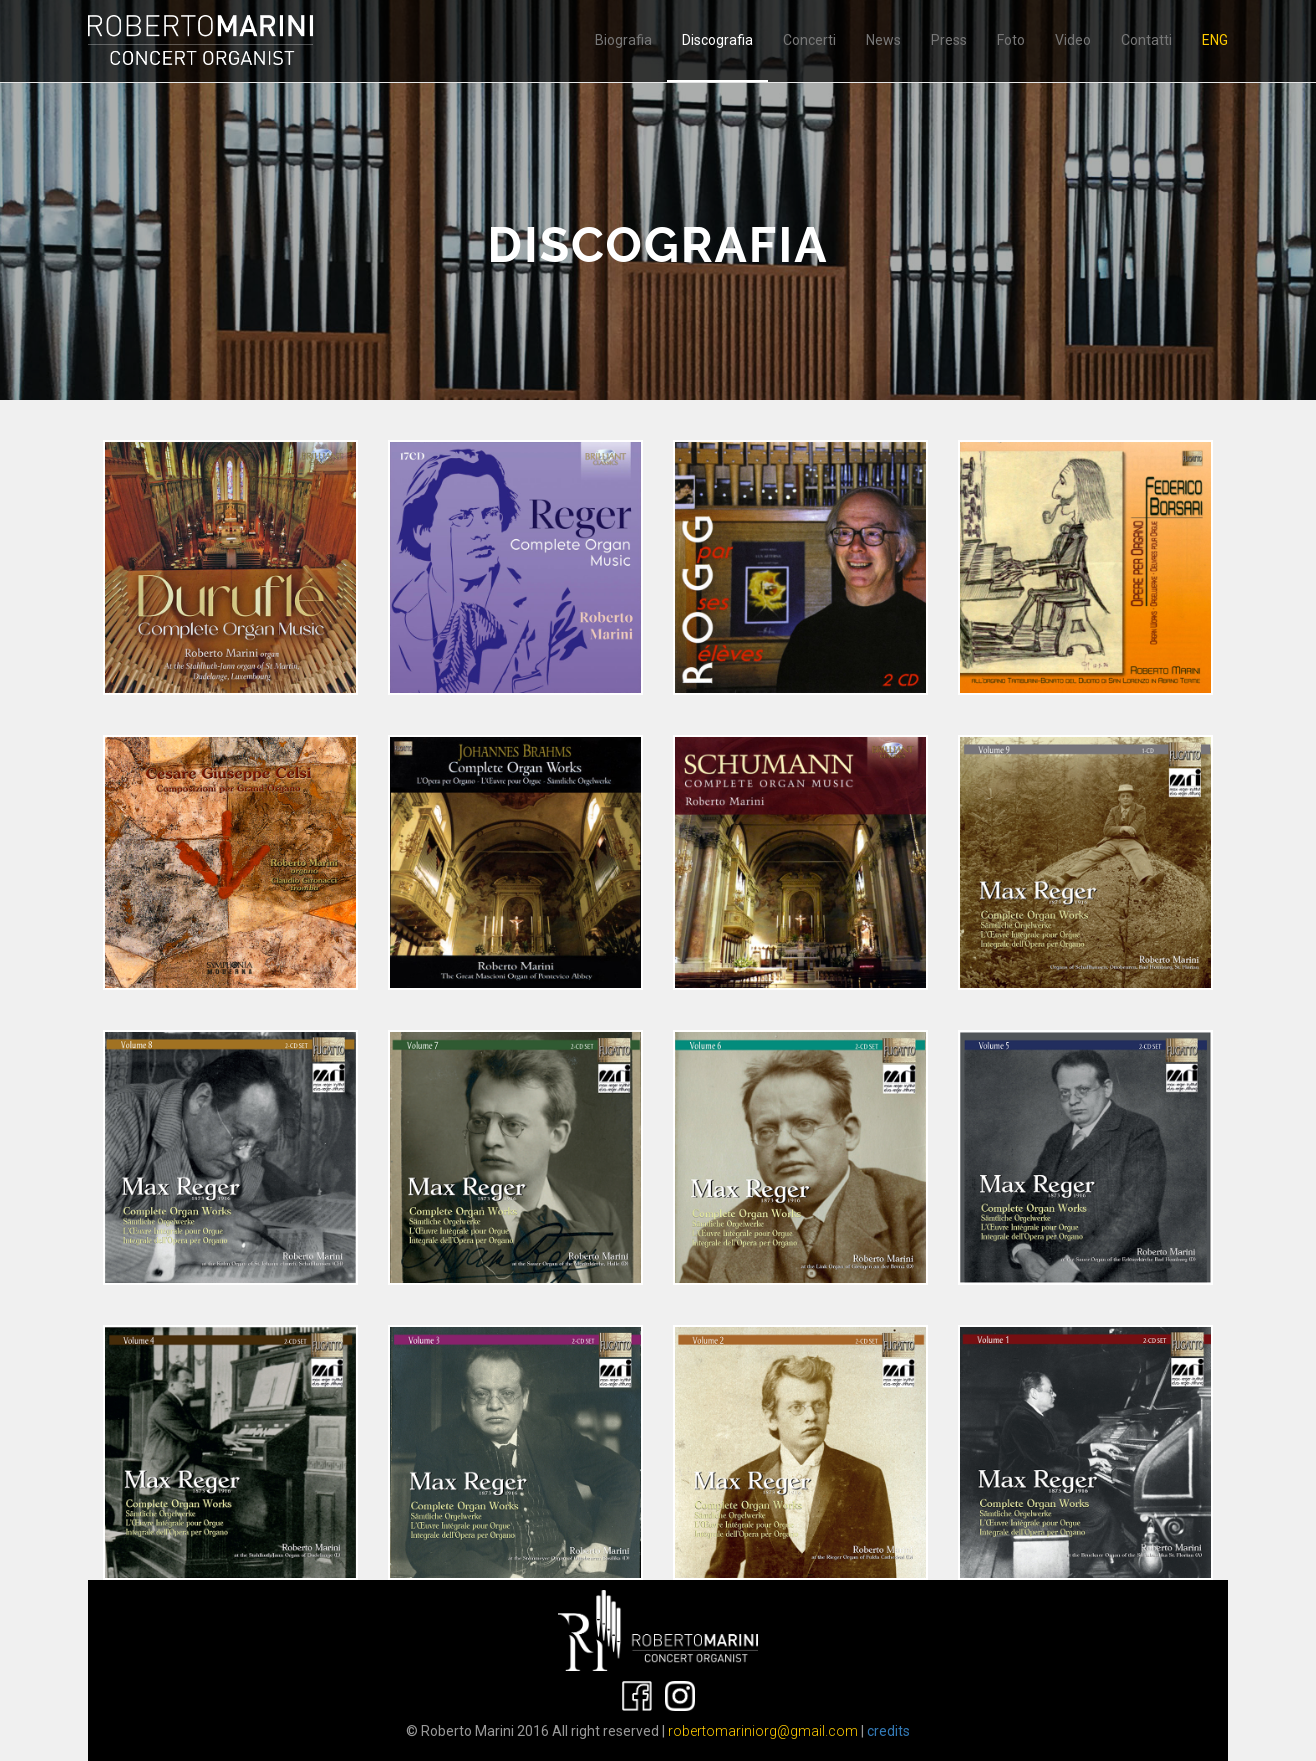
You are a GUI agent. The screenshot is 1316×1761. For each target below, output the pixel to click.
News (883, 40)
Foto (1011, 40)
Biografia (623, 40)
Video (1073, 40)
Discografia (717, 40)
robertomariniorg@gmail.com (763, 1731)
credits (888, 1731)
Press (949, 40)
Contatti (1146, 40)
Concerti (809, 40)
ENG (1215, 40)
